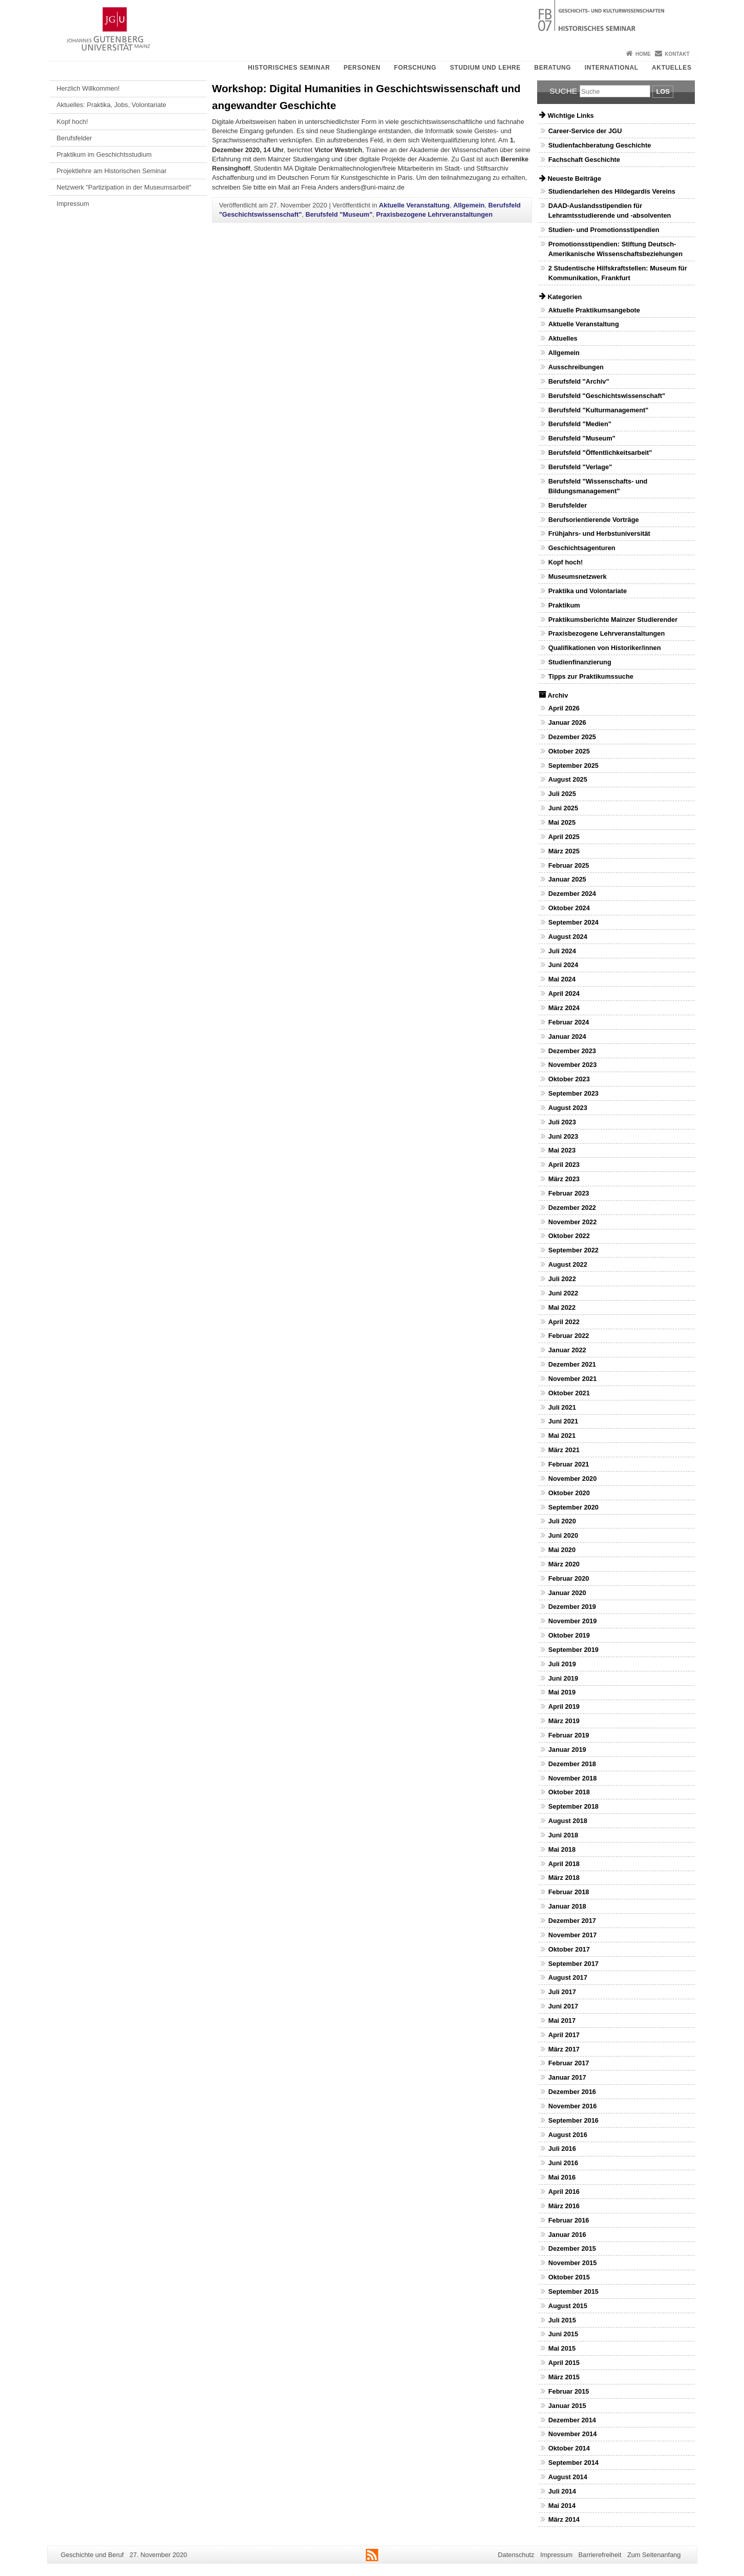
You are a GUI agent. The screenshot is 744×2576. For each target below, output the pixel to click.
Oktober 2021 (569, 1393)
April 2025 (564, 837)
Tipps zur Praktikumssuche (590, 676)
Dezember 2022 (572, 1207)
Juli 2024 (562, 951)
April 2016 (564, 2191)
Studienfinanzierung (579, 662)
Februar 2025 (568, 865)
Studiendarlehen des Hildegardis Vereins (611, 191)
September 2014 (573, 2462)
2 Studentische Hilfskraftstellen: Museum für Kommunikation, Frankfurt (617, 273)
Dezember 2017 (572, 1920)
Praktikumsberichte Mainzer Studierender (612, 619)
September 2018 (573, 1806)
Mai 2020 (562, 1550)
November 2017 (572, 1935)
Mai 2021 (562, 1435)
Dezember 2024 (572, 893)
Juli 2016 (562, 2148)
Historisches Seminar (289, 67)
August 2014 (567, 2477)
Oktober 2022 (569, 1236)
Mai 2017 (562, 2020)
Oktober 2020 (569, 1493)
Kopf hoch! (72, 121)
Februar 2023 (568, 1193)
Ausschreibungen (576, 367)
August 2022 (567, 1264)
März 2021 (564, 1450)
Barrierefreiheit (600, 2555)
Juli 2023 (562, 1122)
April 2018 (564, 1864)
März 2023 (564, 1179)
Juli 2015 (562, 2320)
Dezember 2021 (572, 1364)
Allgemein (468, 205)
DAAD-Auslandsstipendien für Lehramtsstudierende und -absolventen (609, 210)
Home (643, 54)
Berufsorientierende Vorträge (593, 519)
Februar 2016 (568, 2220)
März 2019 (564, 1721)
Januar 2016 (567, 2234)
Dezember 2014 (572, 2420)
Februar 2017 (568, 2063)
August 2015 (567, 2306)
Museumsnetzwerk (577, 576)
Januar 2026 (567, 722)
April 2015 (564, 2362)
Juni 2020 (563, 1535)
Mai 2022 (562, 1307)
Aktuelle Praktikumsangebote (594, 310)
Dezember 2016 (572, 2092)
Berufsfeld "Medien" (579, 424)
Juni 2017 (563, 2006)
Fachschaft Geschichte (584, 159)
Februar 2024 (568, 1022)
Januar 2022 (567, 1350)
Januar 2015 (567, 2406)
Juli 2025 (562, 794)
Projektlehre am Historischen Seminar (112, 171)
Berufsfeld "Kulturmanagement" (598, 410)
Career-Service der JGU (585, 131)
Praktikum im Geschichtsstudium (104, 154)
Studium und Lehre (485, 67)
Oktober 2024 (569, 908)
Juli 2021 (562, 1407)
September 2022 (573, 1250)
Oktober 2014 (569, 2448)
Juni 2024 (563, 965)
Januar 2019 (567, 1749)
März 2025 (564, 851)
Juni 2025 (563, 808)
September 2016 (573, 2120)
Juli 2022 (562, 1279)
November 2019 (572, 1621)
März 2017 (564, 2049)
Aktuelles (671, 67)
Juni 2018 (563, 1835)
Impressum (73, 203)
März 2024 (564, 1008)
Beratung (552, 67)
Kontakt (677, 54)
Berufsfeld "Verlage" (580, 467)
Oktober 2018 (569, 1792)
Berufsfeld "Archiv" (578, 381)
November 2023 (572, 1065)
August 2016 (567, 2135)
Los (662, 91)
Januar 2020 (567, 1593)
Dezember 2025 (572, 737)
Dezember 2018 (572, 1764)
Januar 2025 (567, 879)
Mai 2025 (562, 822)
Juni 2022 (563, 1293)
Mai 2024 (562, 979)
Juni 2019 (563, 1678)
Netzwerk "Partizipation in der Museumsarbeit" (124, 187)
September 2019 (573, 1649)
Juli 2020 (562, 1521)
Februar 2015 (568, 2391)
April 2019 (564, 1706)
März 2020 (564, 1564)
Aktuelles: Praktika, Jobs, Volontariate (111, 105)
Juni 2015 (563, 2334)
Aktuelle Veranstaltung (414, 205)
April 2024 (564, 993)
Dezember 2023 (572, 1051)
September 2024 (573, 922)
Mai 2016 (562, 2177)
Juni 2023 (563, 1136)
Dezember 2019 (572, 1606)
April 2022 (564, 1322)
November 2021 (572, 1379)
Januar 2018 (567, 1906)
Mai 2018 (562, 1849)
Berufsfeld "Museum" (338, 214)
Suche (563, 91)
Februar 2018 (568, 1892)
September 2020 (573, 1507)
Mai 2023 (562, 1150)
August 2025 (567, 779)
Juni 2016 (563, 2163)
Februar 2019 (568, 1735)
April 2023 (564, 1164)
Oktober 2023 (569, 1079)
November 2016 (572, 2106)
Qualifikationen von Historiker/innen (604, 648)
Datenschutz (516, 2555)
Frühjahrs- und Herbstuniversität (599, 533)
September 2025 (573, 765)
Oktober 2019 (569, 1635)
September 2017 (573, 1963)
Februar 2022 (568, 1335)
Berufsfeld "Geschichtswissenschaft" (606, 396)
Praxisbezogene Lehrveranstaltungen (434, 214)
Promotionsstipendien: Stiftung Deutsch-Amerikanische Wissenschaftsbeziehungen (615, 249)
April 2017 (564, 2035)
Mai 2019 (562, 1692)
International (612, 67)
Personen (362, 67)
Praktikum (564, 605)
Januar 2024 (567, 1036)
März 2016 (564, 2206)
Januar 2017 (567, 2077)
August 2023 (567, 1108)
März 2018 (564, 1877)
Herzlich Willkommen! (88, 88)
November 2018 (572, 1778)
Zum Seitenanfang (654, 2555)
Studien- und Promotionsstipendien (604, 230)
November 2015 (572, 2263)
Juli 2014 (562, 2491)
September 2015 (573, 2291)
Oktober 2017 (569, 1949)
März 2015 (564, 2377)
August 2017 (567, 1977)
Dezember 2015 (572, 2248)
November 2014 (572, 2434)
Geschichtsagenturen (581, 548)
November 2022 (572, 1222)
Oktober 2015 (569, 2277)
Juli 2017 (562, 1992)
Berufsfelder (74, 138)
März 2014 (564, 2519)
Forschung (415, 67)
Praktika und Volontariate (587, 591)
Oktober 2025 (569, 751)
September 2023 (573, 1093)
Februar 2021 (568, 1464)
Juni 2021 (563, 1421)
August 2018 (567, 1821)
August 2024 (567, 936)
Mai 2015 (562, 2348)
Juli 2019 (562, 1664)
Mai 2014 (562, 2505)
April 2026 (564, 708)
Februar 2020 (568, 1578)
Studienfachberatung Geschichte (599, 145)
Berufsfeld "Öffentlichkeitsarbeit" (600, 452)
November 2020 (572, 1478)
